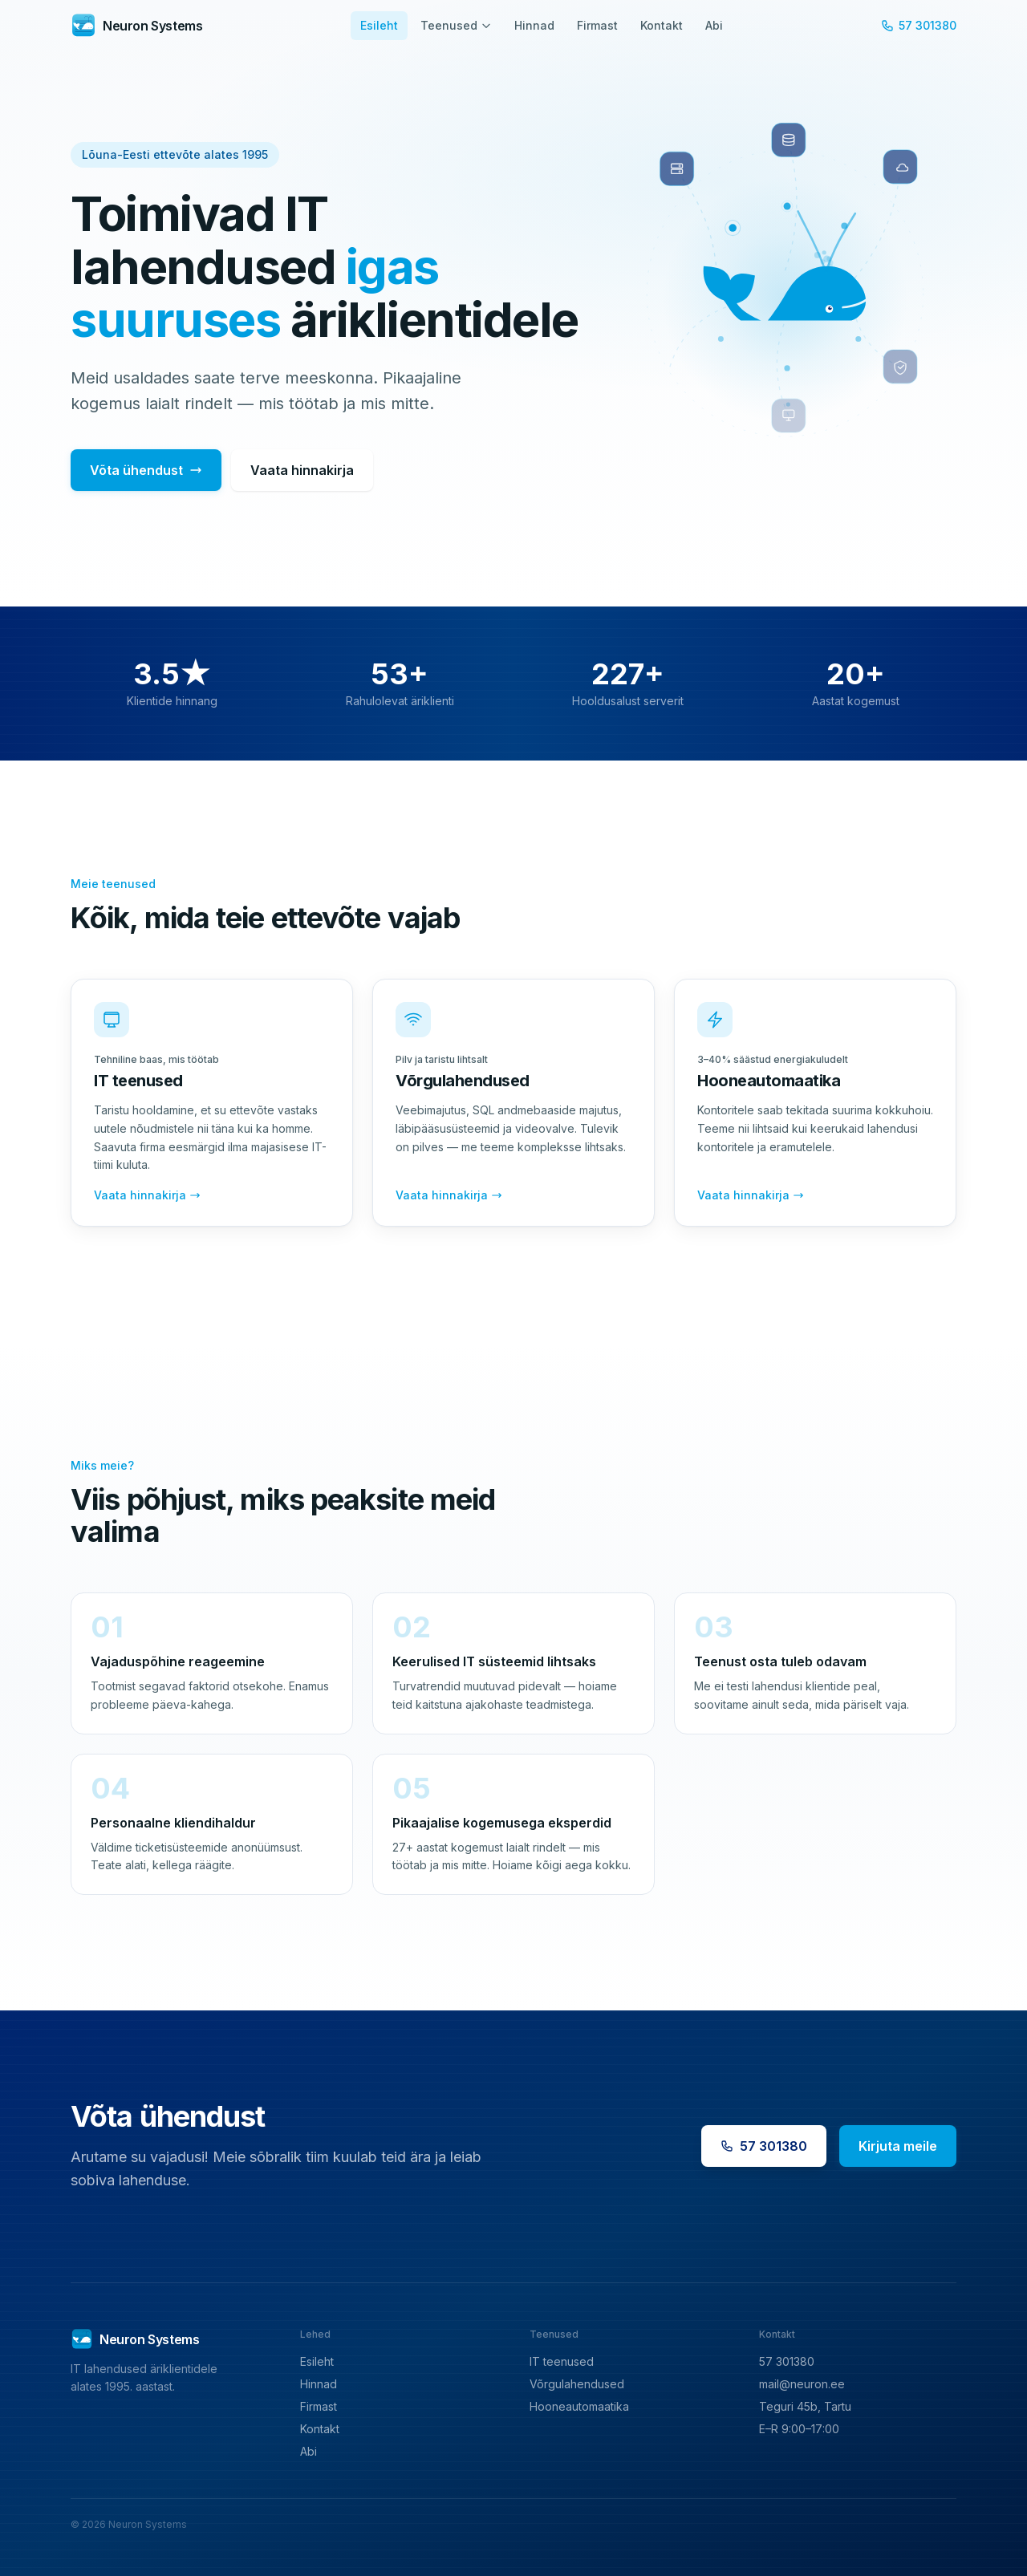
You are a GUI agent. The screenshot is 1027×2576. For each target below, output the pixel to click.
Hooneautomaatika (579, 2406)
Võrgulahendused (577, 2384)
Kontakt (661, 25)
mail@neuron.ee (802, 2384)
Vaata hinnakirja (302, 470)
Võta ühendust (146, 470)
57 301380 (918, 25)
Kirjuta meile (898, 2146)
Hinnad (534, 25)
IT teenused (562, 2361)
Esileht (379, 25)
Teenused (456, 25)
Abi (714, 25)
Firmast (597, 25)
